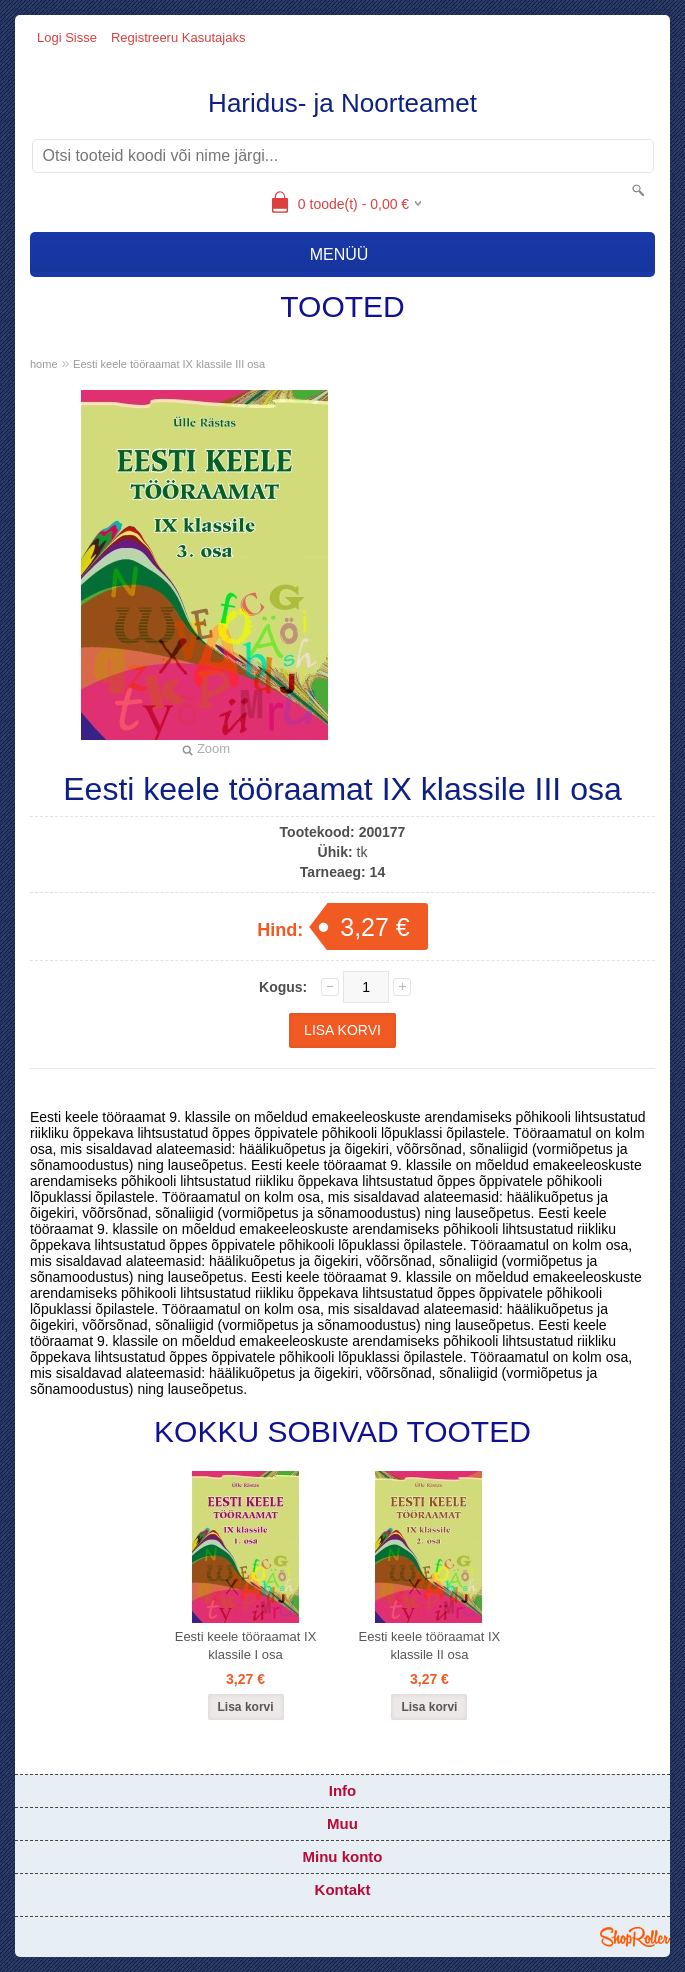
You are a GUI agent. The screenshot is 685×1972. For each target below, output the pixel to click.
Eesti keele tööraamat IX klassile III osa (169, 364)
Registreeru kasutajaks (178, 37)
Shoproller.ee (635, 1937)
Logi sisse (67, 37)
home (44, 364)
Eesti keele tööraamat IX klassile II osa (430, 1645)
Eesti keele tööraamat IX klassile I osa (246, 1645)
